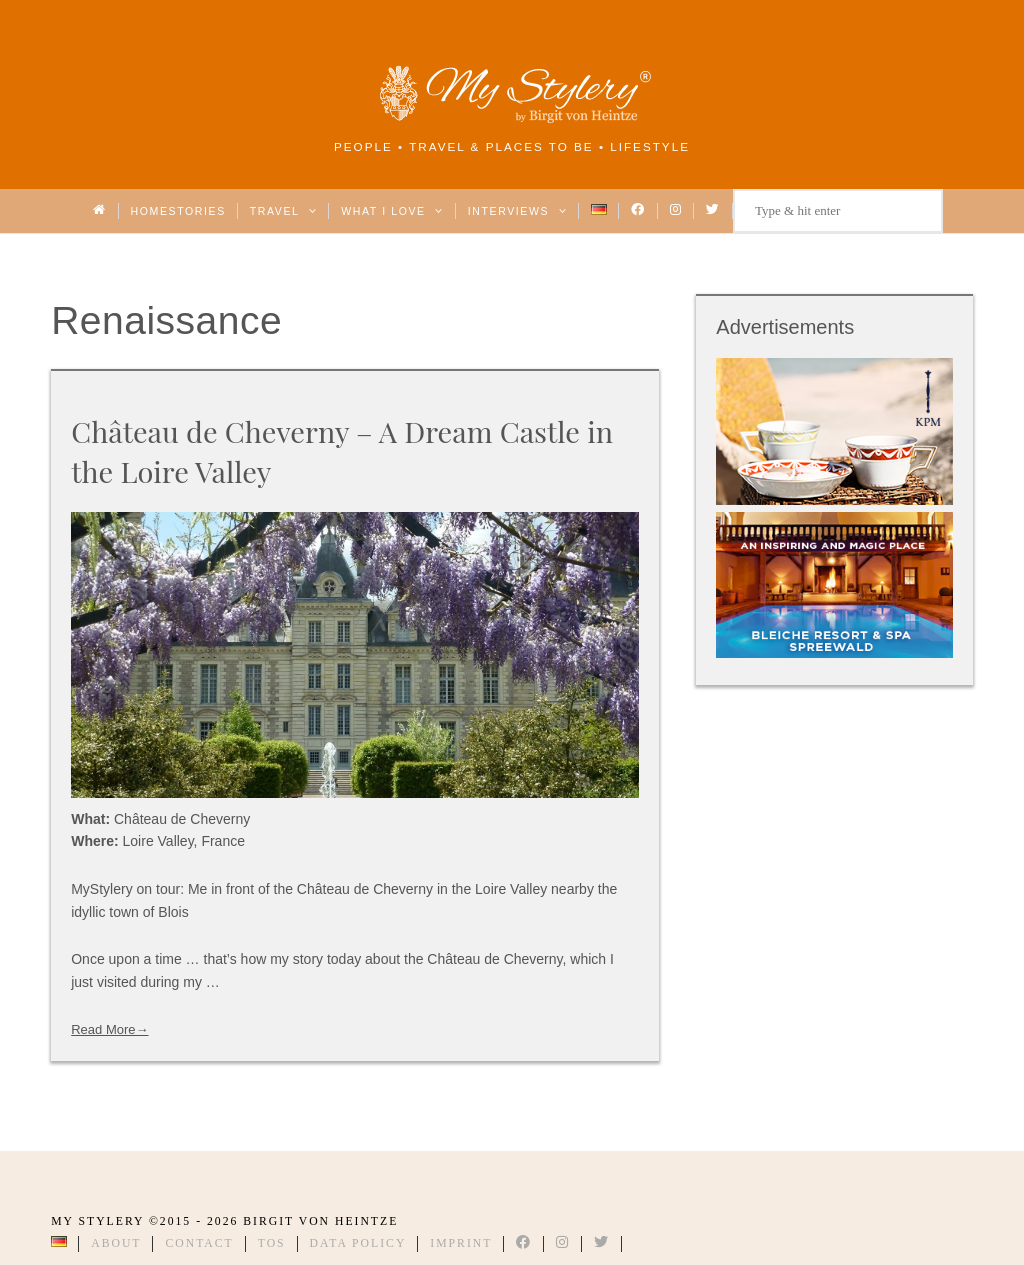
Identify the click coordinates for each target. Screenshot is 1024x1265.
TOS (272, 1243)
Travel (283, 211)
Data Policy (358, 1243)
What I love (392, 211)
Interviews (517, 211)
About (116, 1243)
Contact (199, 1243)
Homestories (178, 211)
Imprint (461, 1243)
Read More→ (109, 1029)
